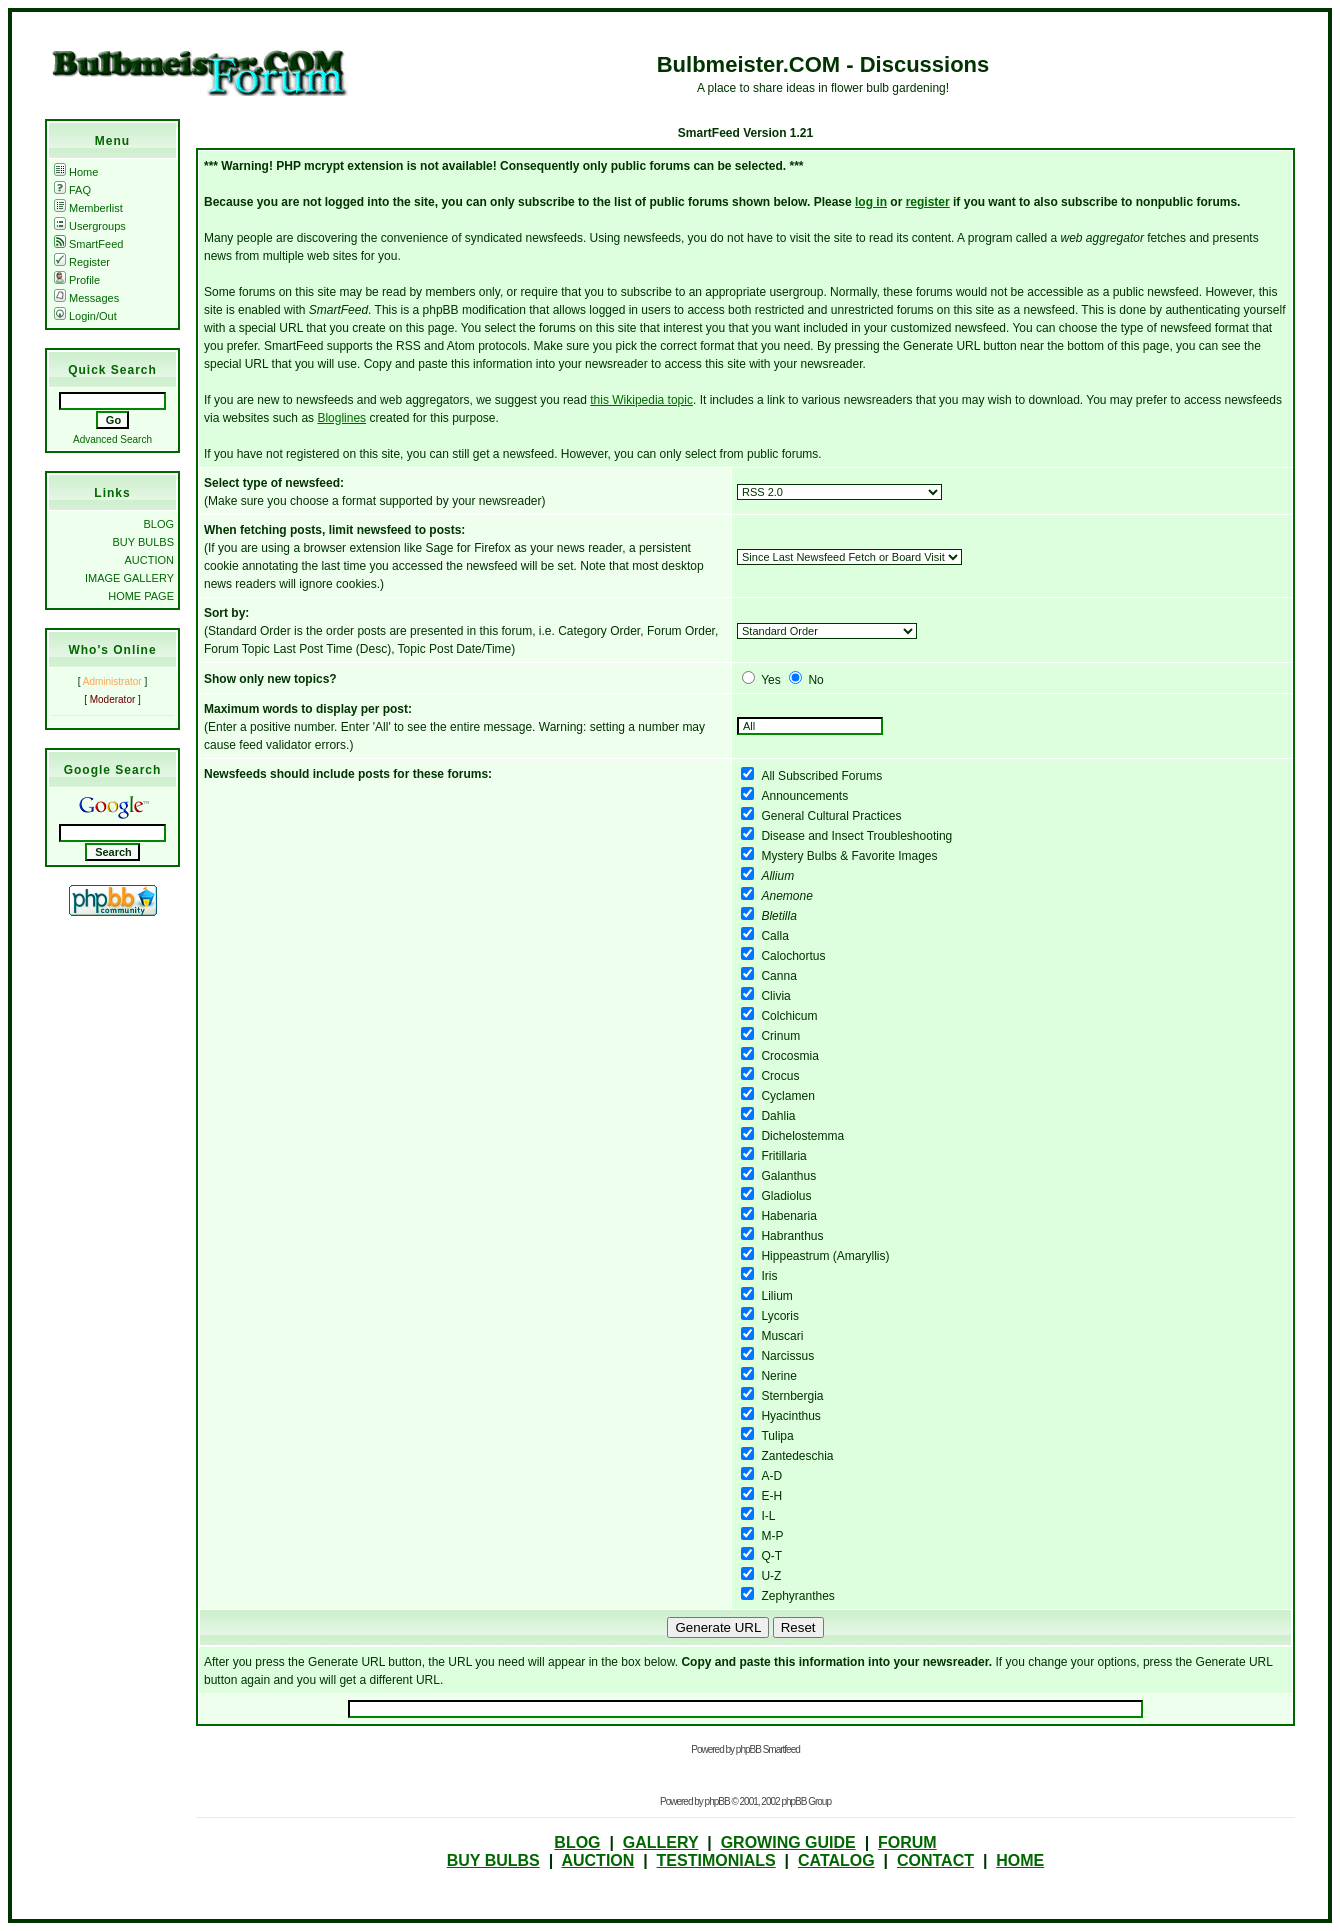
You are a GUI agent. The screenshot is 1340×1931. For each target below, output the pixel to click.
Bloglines (341, 418)
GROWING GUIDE (788, 1842)
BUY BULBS (143, 542)
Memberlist (88, 208)
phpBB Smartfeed (768, 1749)
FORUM (907, 1842)
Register (82, 262)
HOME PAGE (141, 596)
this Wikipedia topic (641, 400)
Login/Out (85, 316)
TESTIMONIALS (716, 1860)
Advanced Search (112, 439)
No (815, 680)
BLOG (158, 524)
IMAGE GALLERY (129, 578)
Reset (798, 1627)
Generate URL (718, 1627)
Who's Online (112, 650)
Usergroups (90, 226)
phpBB (717, 1801)
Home (76, 172)
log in (871, 202)
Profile (77, 280)
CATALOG (836, 1860)
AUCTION (150, 560)
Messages (86, 298)
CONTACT (935, 1860)
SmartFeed (88, 244)
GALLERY (661, 1842)
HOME (1020, 1860)
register (928, 202)
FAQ (72, 190)
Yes (771, 680)
